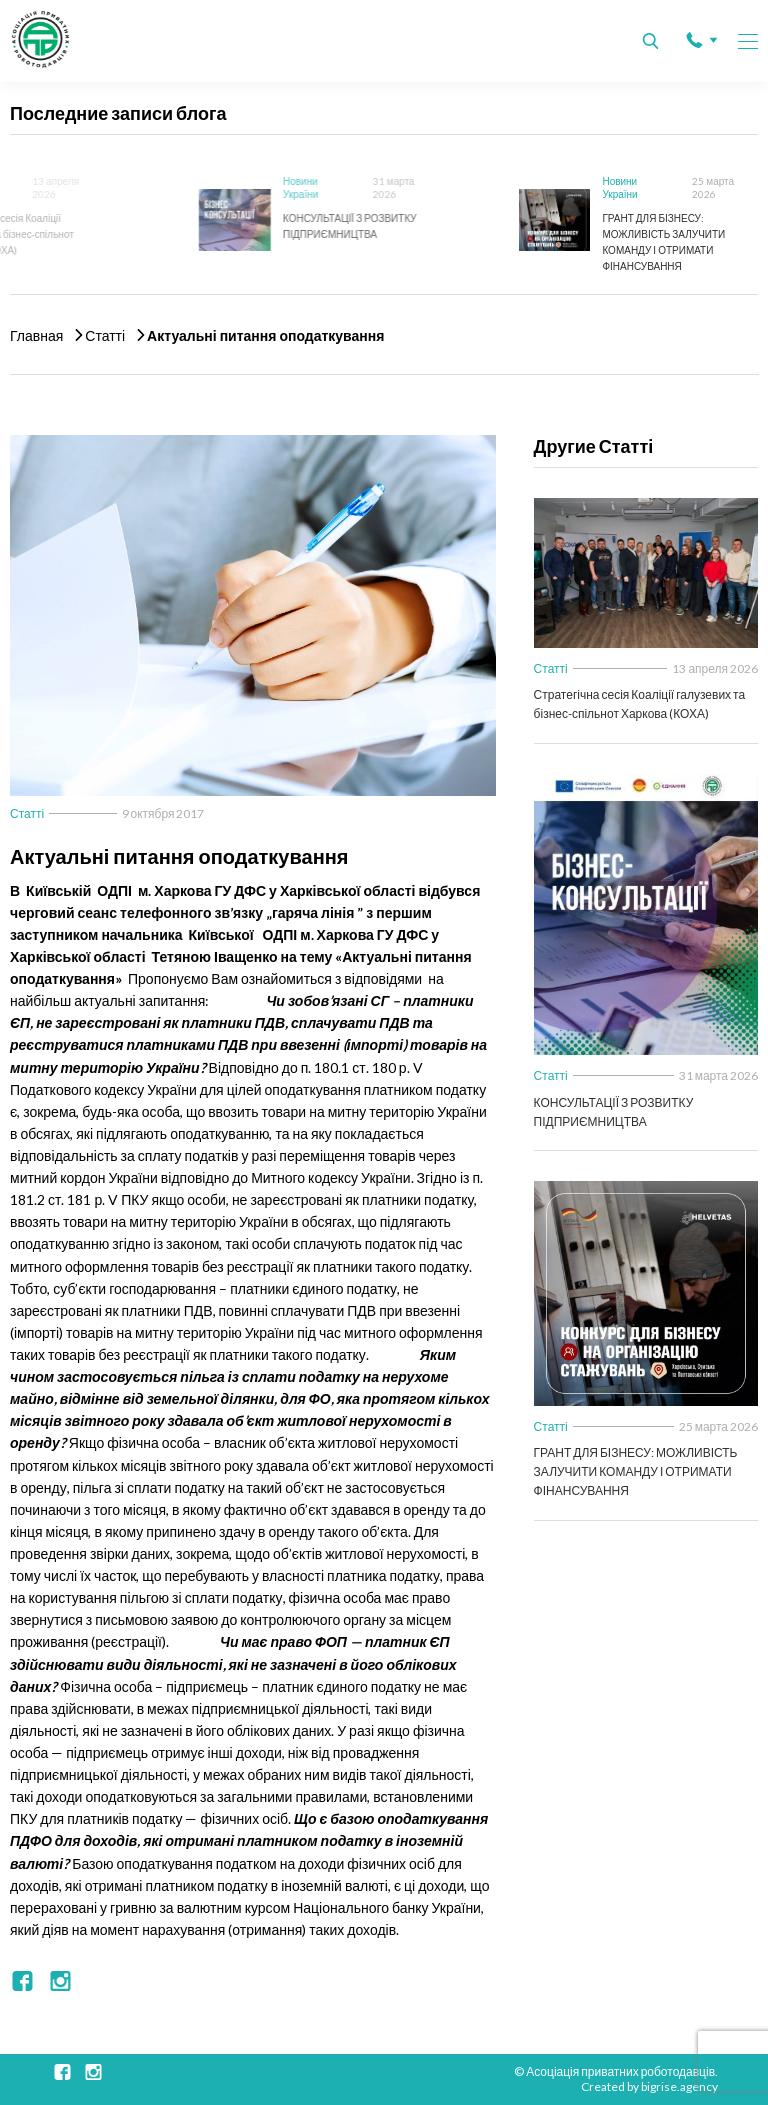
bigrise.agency (679, 2086)
